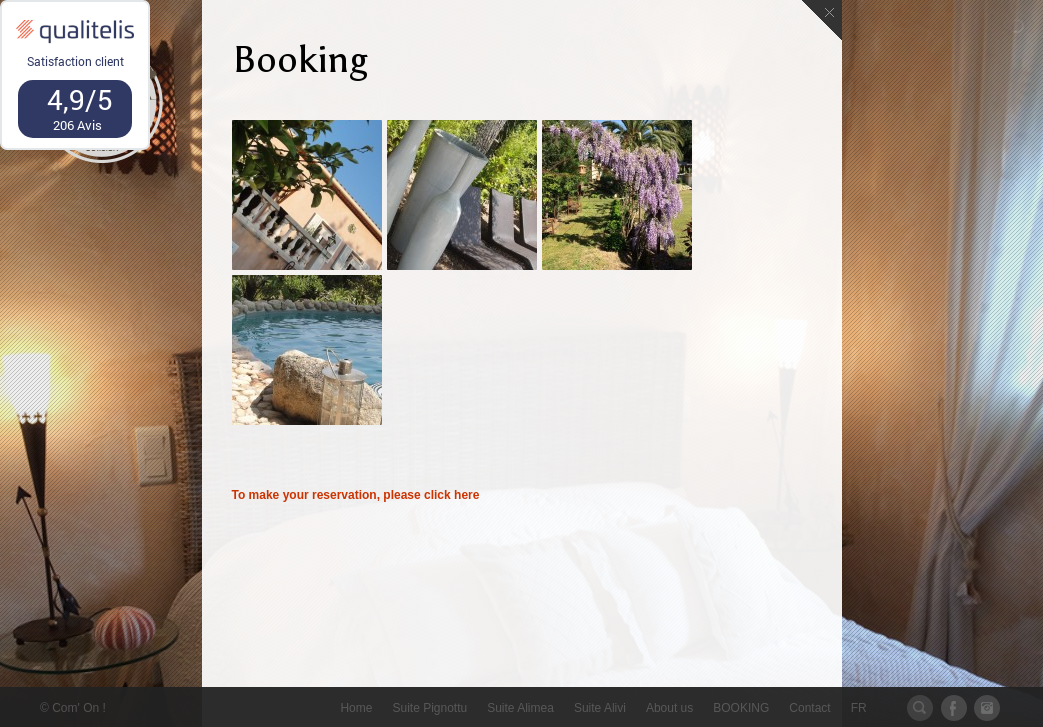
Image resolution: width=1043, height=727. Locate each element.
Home (356, 708)
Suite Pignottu (429, 708)
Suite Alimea (520, 708)
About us (669, 708)
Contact (809, 708)
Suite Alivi (600, 708)
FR (859, 708)
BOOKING (741, 708)
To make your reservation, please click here (356, 495)
